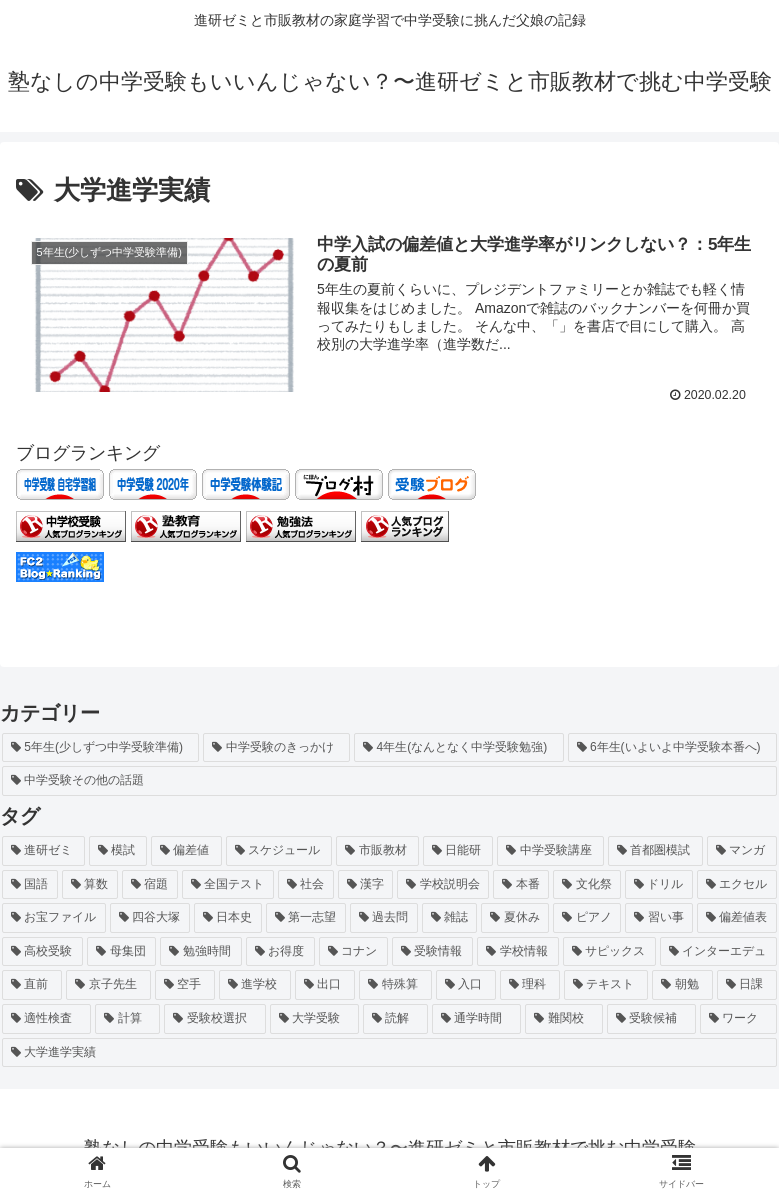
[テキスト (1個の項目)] (606, 985)
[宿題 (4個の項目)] (150, 884)
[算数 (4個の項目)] (90, 884)
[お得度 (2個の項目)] (280, 951)
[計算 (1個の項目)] (127, 1019)
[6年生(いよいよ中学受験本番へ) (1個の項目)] (672, 747)
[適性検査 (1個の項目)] (46, 1019)
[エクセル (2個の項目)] (737, 884)
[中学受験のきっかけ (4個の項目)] (276, 747)
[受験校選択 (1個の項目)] (214, 1019)
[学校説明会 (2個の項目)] (443, 884)
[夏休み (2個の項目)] (515, 918)
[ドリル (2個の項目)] (659, 884)
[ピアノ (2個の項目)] (587, 918)
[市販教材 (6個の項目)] (377, 851)
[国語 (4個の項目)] (30, 884)
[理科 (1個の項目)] (530, 985)
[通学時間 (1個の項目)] (476, 1019)
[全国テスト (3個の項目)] (228, 884)
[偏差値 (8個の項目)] (186, 851)
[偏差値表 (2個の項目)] (737, 918)
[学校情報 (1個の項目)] (517, 951)
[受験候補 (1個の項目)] (651, 1019)
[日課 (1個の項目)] (747, 985)
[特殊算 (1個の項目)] (395, 985)
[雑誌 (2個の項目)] (450, 918)
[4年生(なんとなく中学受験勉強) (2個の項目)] (458, 747)
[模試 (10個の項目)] (118, 851)
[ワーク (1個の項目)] (738, 1019)
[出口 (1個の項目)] (325, 985)
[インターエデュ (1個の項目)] (718, 951)
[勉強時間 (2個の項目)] (200, 951)
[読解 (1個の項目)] (395, 1019)
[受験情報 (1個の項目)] (432, 951)
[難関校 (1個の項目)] (563, 1019)
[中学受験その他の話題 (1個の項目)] (389, 781)
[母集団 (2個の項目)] (121, 951)
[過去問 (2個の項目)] (384, 918)
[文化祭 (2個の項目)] (587, 884)
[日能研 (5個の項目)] (458, 851)
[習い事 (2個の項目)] (659, 918)
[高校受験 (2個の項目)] (42, 951)
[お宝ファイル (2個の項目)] (54, 918)
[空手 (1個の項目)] (185, 985)
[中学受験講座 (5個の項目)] (550, 851)
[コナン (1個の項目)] (353, 951)
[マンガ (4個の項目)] (742, 851)
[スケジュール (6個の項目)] (279, 851)
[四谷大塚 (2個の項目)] (150, 918)
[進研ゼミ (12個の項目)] (43, 851)
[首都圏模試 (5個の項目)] (655, 851)
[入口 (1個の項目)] (466, 985)
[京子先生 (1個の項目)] (108, 985)
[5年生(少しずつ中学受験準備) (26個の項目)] (100, 747)
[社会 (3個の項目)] (306, 884)
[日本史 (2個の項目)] (228, 918)
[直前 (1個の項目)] (32, 985)
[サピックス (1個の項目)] (609, 951)
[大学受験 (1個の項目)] (314, 1019)
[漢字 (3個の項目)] (366, 884)
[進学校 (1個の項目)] (255, 985)
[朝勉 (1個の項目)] (682, 985)
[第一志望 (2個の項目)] (306, 918)
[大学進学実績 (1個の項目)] (389, 1052)
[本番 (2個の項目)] (521, 884)
